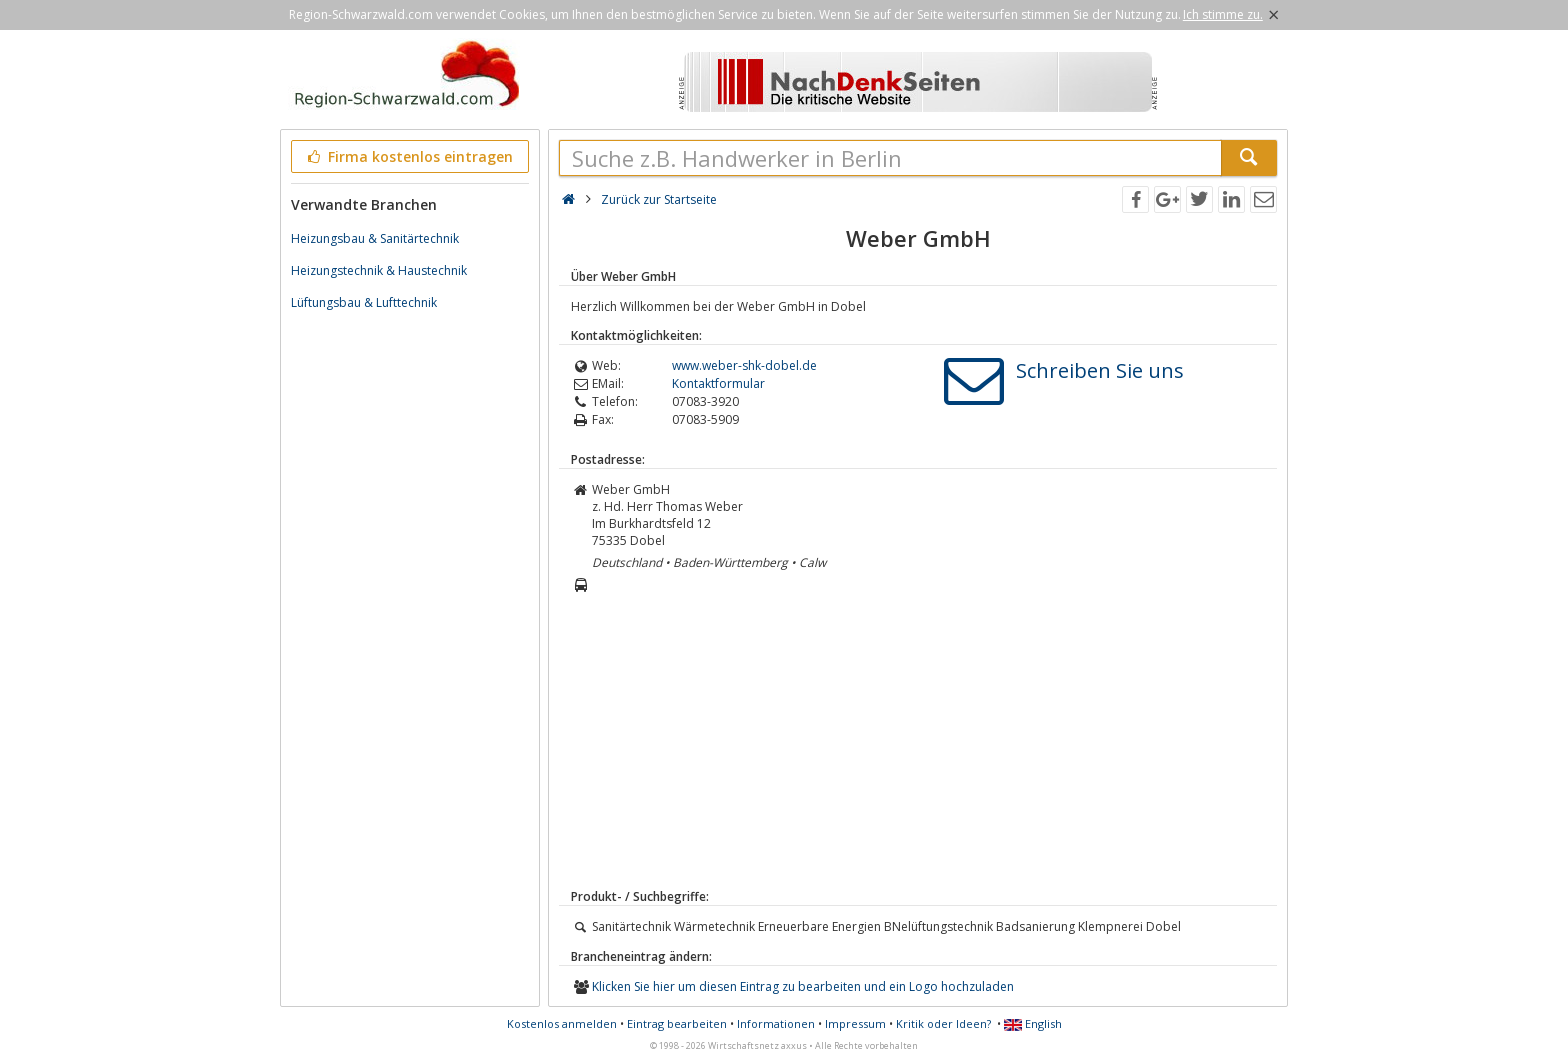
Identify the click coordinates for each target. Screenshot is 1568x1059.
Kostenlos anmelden (562, 1023)
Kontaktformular (718, 383)
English (1033, 1023)
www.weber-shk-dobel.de (744, 365)
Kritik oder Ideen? (943, 1023)
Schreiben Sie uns (1100, 370)
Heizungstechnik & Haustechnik (379, 270)
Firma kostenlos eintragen (408, 156)
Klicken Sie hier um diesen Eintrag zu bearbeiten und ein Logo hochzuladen (803, 986)
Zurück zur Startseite (659, 199)
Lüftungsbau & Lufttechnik (364, 302)
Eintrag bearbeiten (677, 1023)
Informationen (776, 1023)
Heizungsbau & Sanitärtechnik (375, 238)
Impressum (855, 1023)
